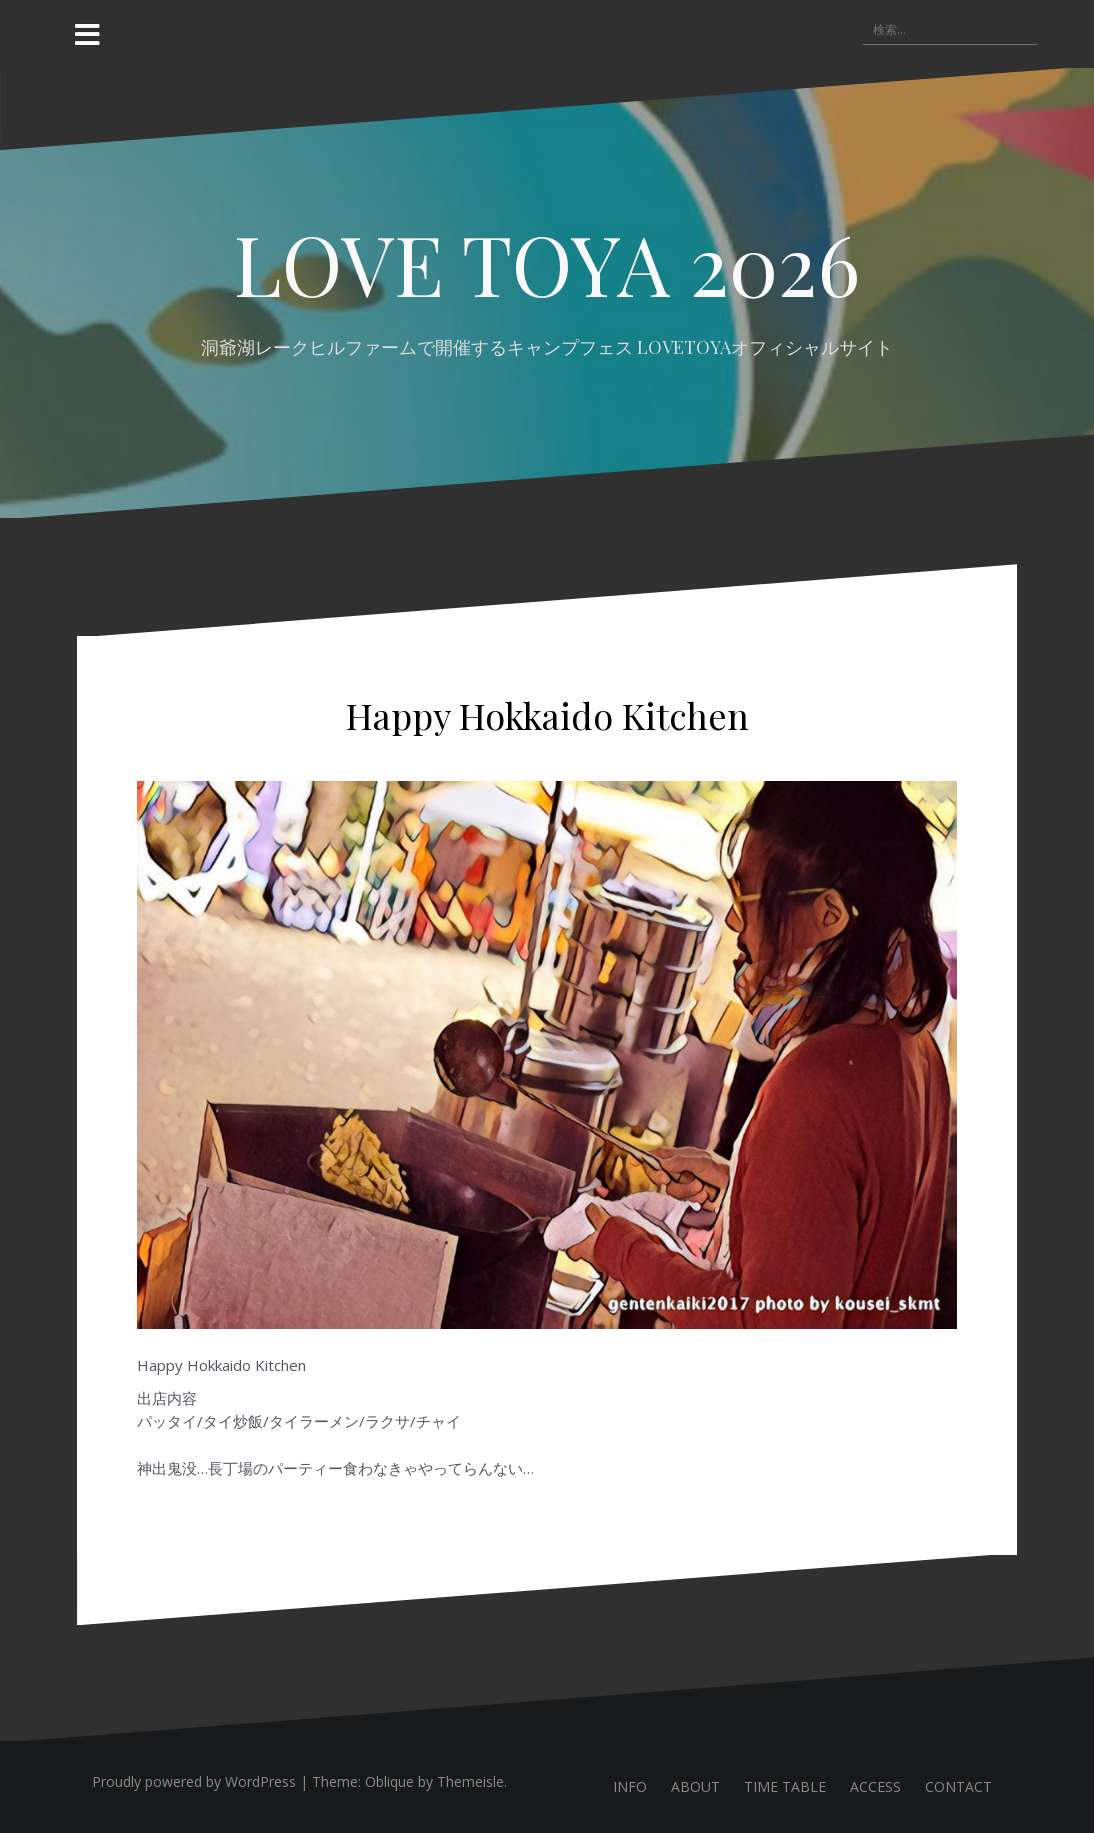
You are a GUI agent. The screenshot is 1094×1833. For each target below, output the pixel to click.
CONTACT (958, 1786)
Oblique (389, 1781)
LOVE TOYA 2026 (547, 263)
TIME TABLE (785, 1786)
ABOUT (695, 1786)
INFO (630, 1786)
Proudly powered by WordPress (194, 1781)
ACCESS (875, 1786)
